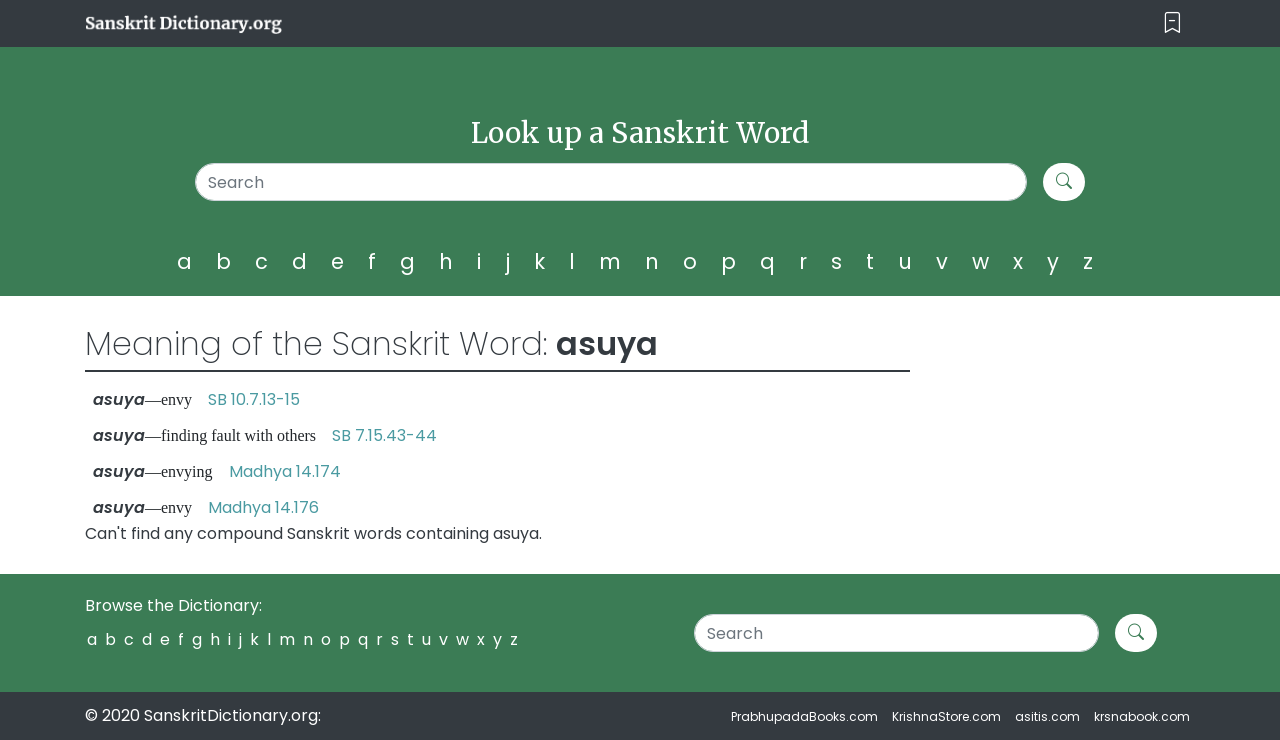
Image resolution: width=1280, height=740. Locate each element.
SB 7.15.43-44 (384, 435)
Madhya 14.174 (285, 471)
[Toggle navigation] (1172, 23)
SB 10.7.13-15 (254, 399)
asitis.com (1047, 716)
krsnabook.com (1142, 716)
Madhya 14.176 (263, 507)
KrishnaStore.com (946, 716)
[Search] (611, 182)
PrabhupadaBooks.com (804, 716)
